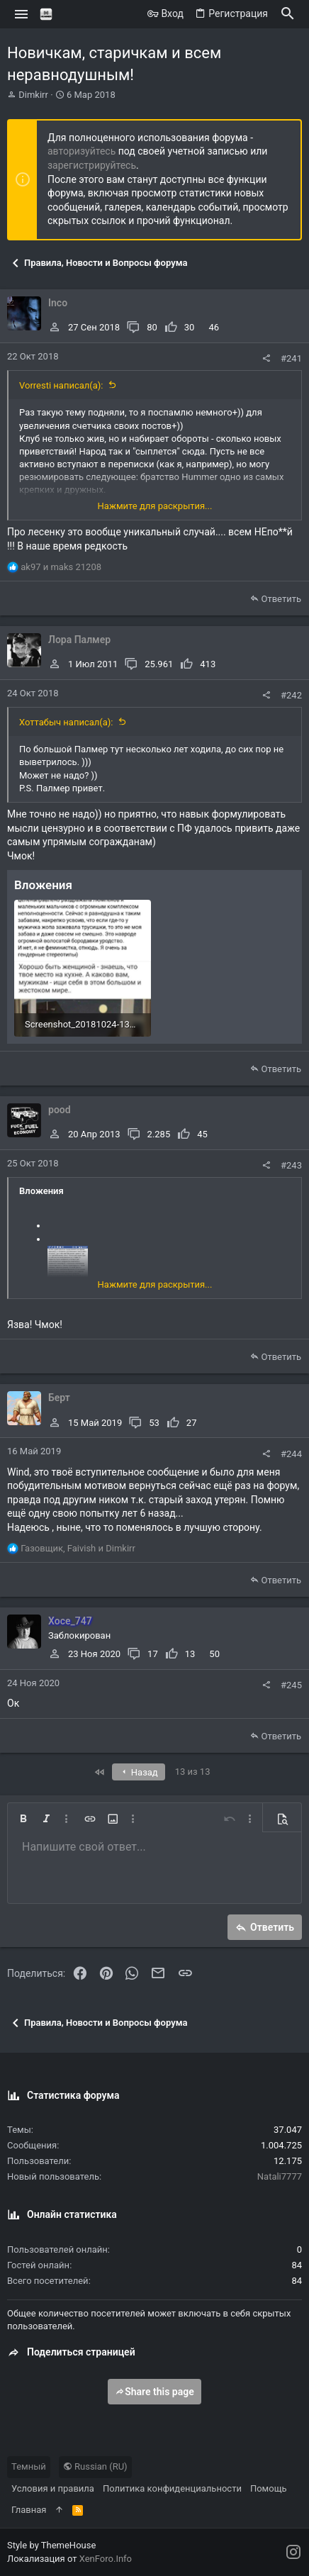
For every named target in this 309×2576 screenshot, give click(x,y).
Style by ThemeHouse (51, 2545)
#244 (291, 1454)
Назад (138, 1772)
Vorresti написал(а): (61, 385)
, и (78, 1548)
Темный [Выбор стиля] (28, 2466)
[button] (21, 14)
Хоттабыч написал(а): (66, 722)
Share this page (154, 2391)
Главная (28, 2509)
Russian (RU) (95, 2466)
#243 (291, 1165)
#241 (291, 358)
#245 (291, 1685)
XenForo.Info (105, 2558)
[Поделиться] (266, 358)
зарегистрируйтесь (91, 165)
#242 (291, 695)
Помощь (268, 2488)
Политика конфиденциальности (172, 2488)
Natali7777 (279, 2176)
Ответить (281, 598)
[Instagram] (293, 2552)
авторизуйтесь (81, 151)
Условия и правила (52, 2488)
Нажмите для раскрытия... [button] (155, 506)
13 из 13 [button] (192, 1771)
